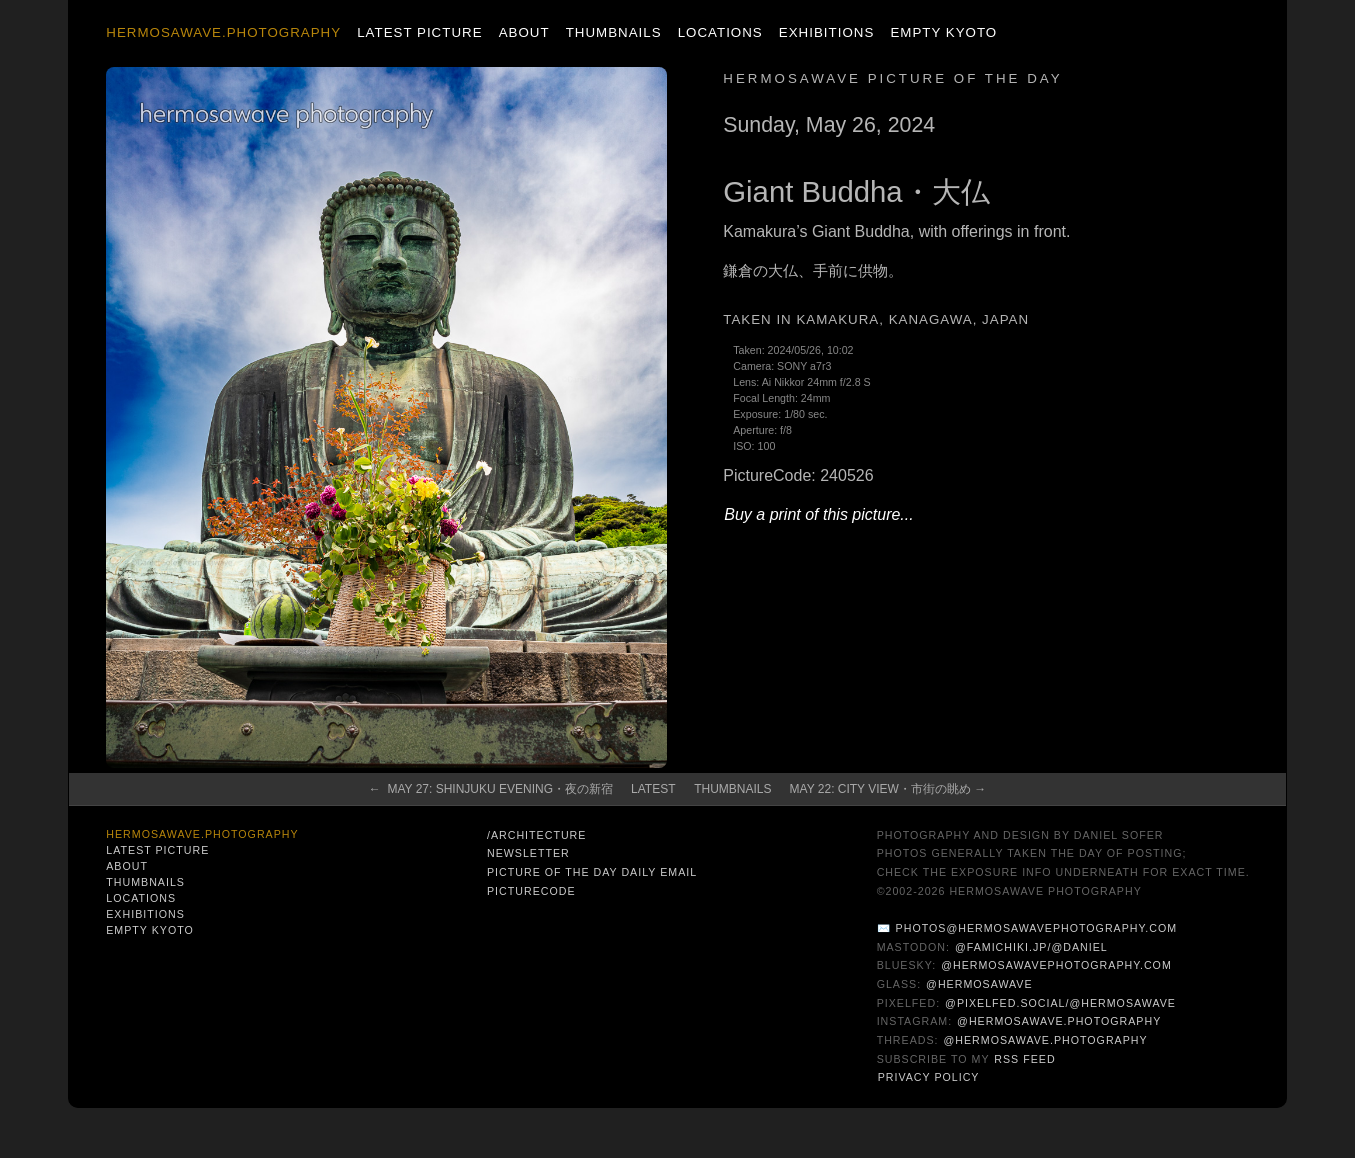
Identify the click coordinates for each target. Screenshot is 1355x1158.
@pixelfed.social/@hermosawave (1060, 1003)
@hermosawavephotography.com (1056, 965)
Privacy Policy (929, 1077)
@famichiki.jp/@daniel (1031, 947)
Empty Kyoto (943, 32)
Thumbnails (614, 32)
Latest (653, 789)
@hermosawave (979, 984)
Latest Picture (419, 32)
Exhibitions (826, 32)
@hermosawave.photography (1059, 1021)
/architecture (536, 835)
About (524, 32)
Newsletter (528, 853)
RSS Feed (1024, 1059)
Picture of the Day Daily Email (592, 872)
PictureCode (531, 891)
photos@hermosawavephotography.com (1036, 928)
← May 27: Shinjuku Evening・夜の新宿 (491, 789)
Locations (720, 32)
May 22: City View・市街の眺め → (888, 789)
